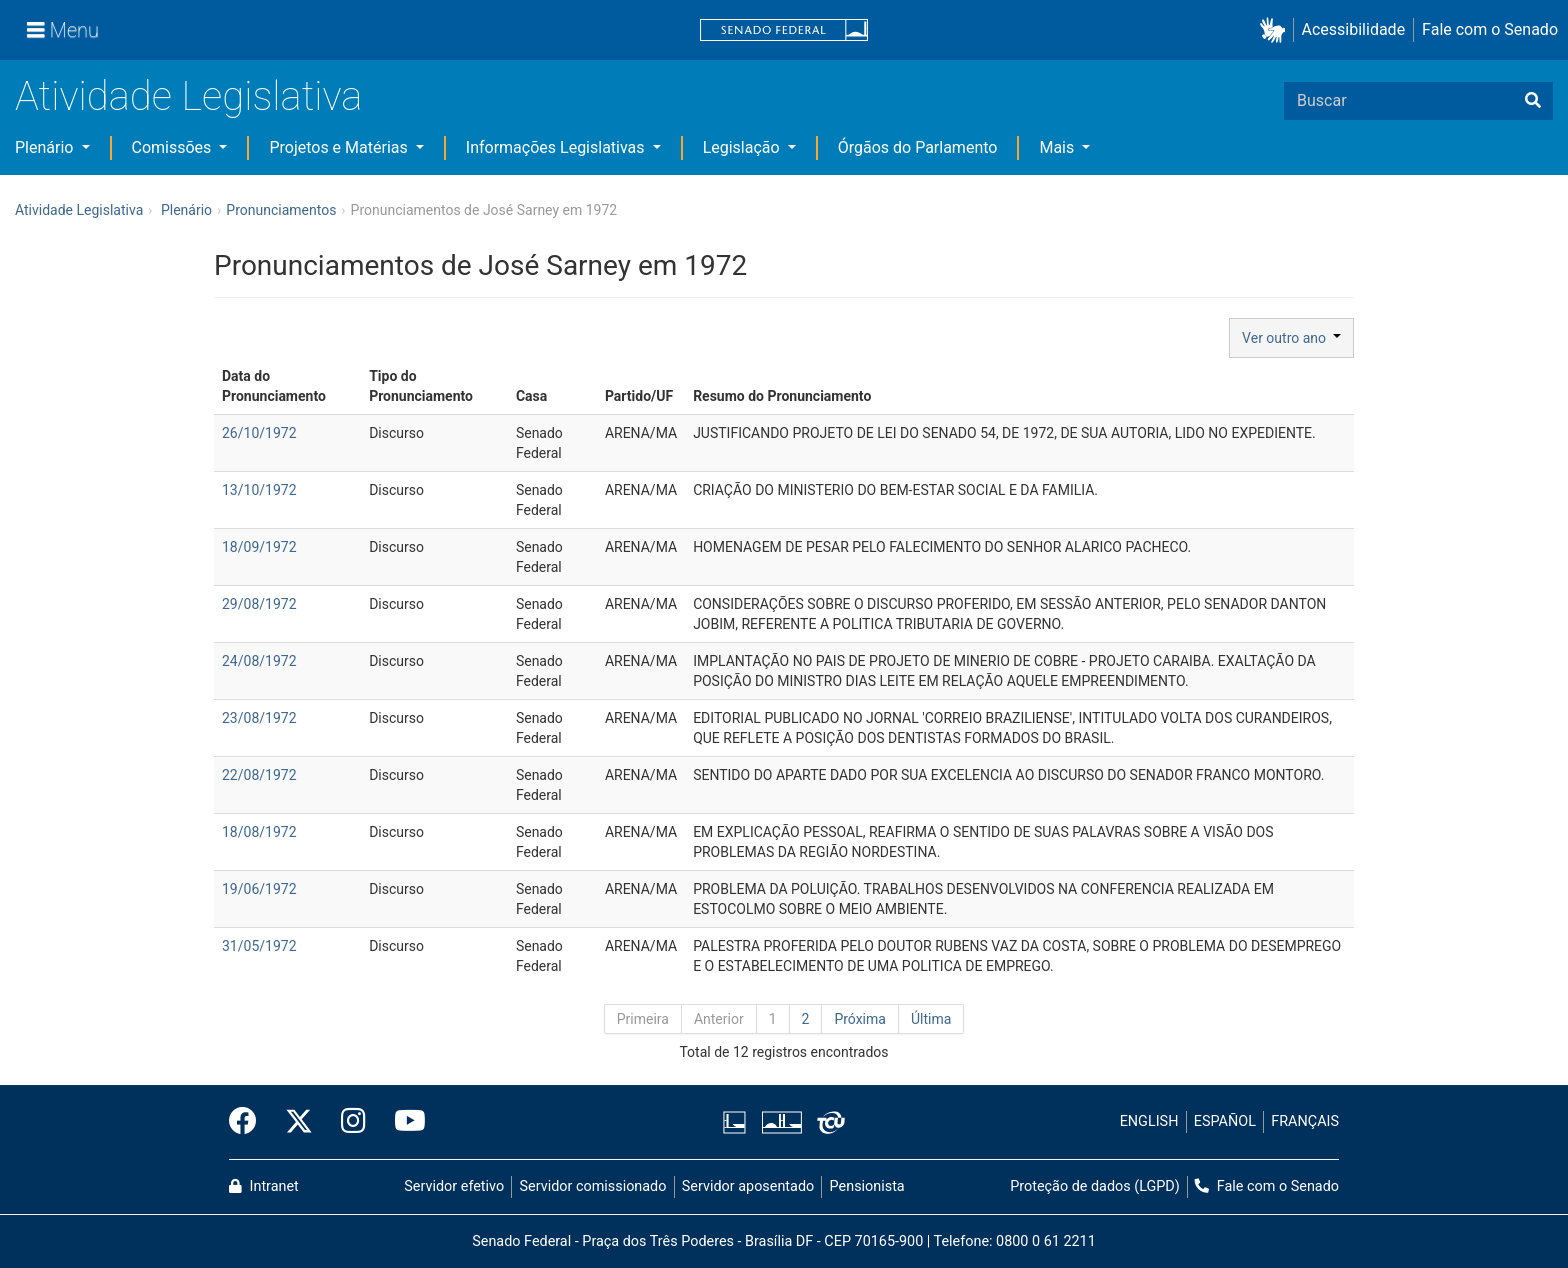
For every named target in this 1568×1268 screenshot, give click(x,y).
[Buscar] (1533, 101)
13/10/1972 (259, 490)
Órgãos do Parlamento (918, 147)
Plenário (46, 147)
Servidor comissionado (593, 1186)
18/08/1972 (259, 832)
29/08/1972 (259, 604)
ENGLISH (1149, 1121)
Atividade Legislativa (188, 96)
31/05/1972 (259, 946)
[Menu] (63, 30)
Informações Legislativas (557, 147)
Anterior (719, 1019)
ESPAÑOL (1225, 1121)
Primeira (643, 1019)
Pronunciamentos (281, 210)
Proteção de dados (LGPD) (1095, 1186)
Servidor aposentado (748, 1186)
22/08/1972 (259, 775)
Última (931, 1019)
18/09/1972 (259, 547)
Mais (1058, 147)
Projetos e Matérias (340, 147)
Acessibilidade (1354, 29)
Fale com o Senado (1490, 29)
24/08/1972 (259, 661)
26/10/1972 (259, 433)
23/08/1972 (259, 718)
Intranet (264, 1186)
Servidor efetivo (454, 1186)
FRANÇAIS (1305, 1121)
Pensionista (867, 1186)
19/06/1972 (259, 889)
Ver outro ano (1291, 338)
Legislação (743, 147)
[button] (1276, 30)
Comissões (174, 147)
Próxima (860, 1019)
